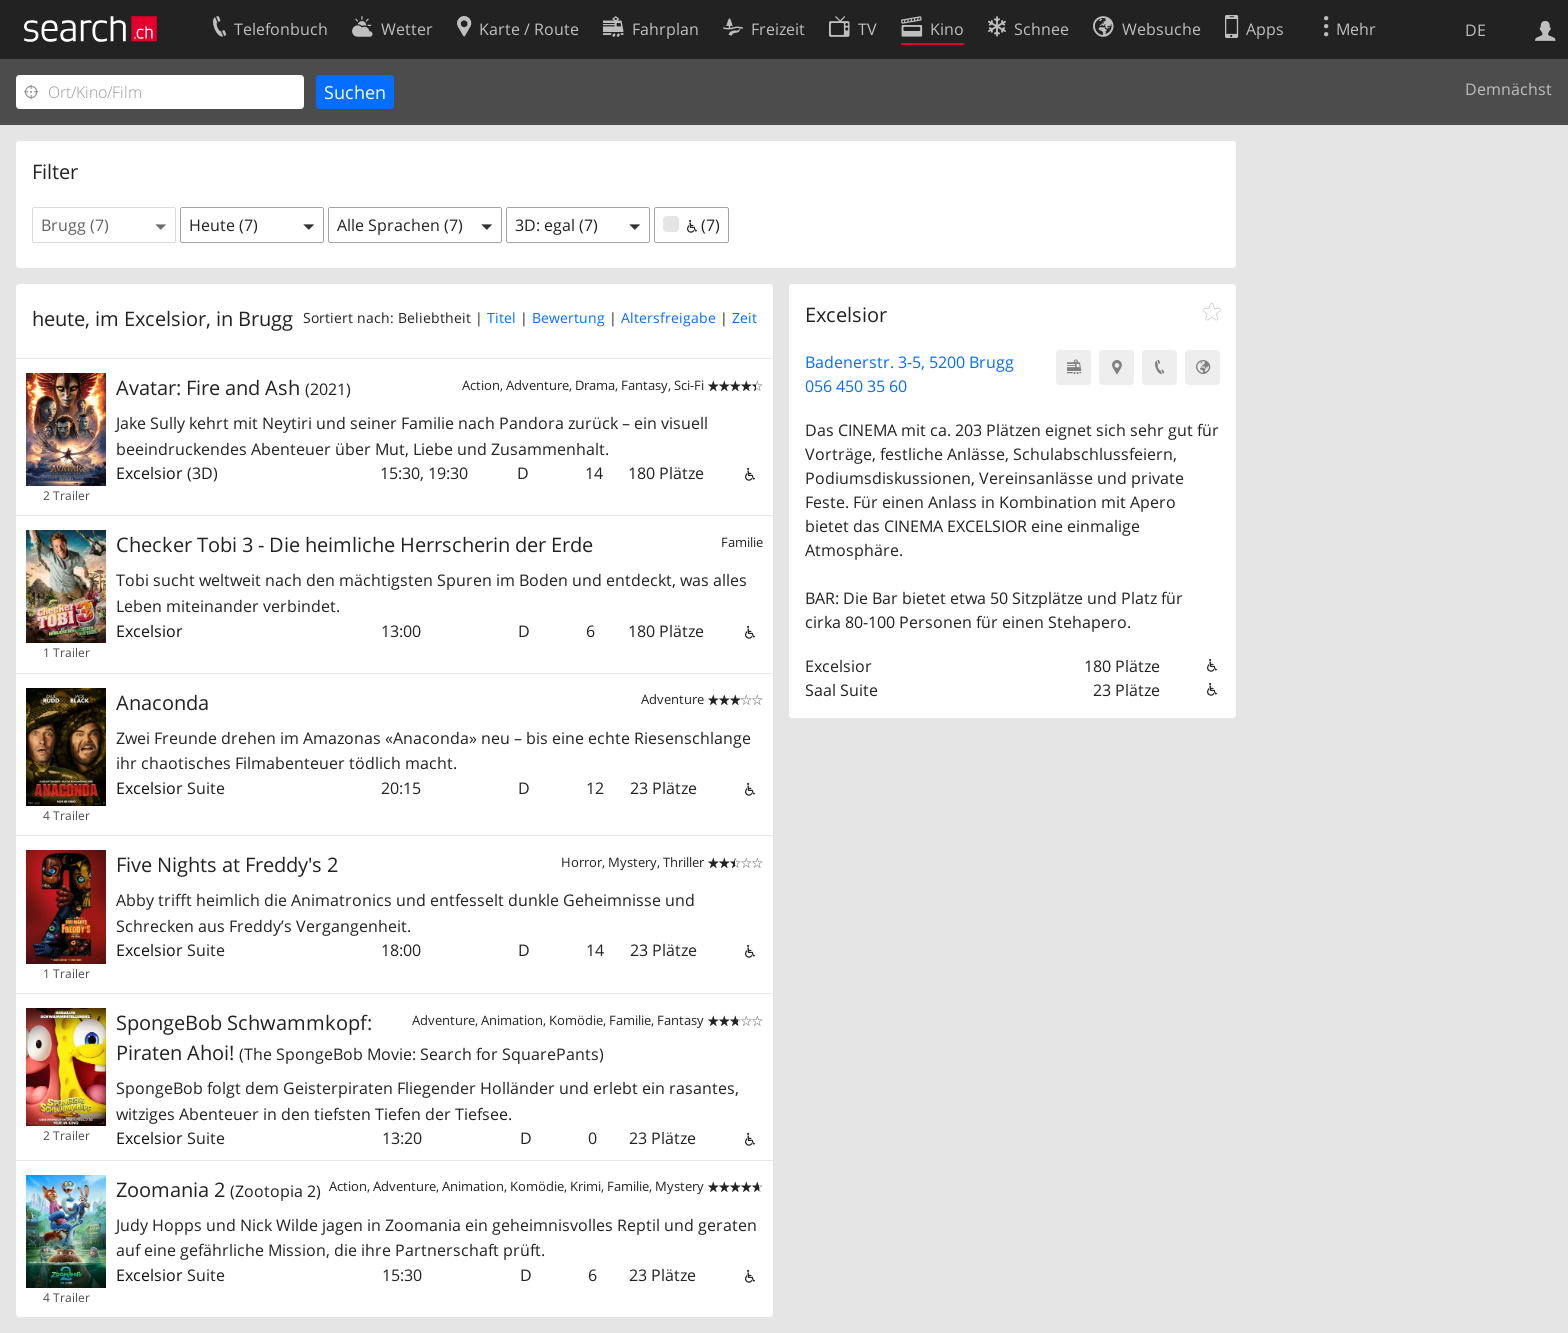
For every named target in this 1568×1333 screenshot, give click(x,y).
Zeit (744, 317)
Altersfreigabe (668, 317)
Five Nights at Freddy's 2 (227, 864)
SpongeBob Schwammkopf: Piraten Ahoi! (360, 1037)
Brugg (265, 318)
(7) (691, 225)
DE (1475, 30)
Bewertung (568, 317)
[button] (104, 225)
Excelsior (149, 473)
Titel (501, 317)
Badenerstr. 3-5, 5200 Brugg (909, 362)
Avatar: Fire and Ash (233, 387)
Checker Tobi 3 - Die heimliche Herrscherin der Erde (354, 544)
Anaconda (162, 702)
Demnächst (1508, 89)
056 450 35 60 (856, 386)
